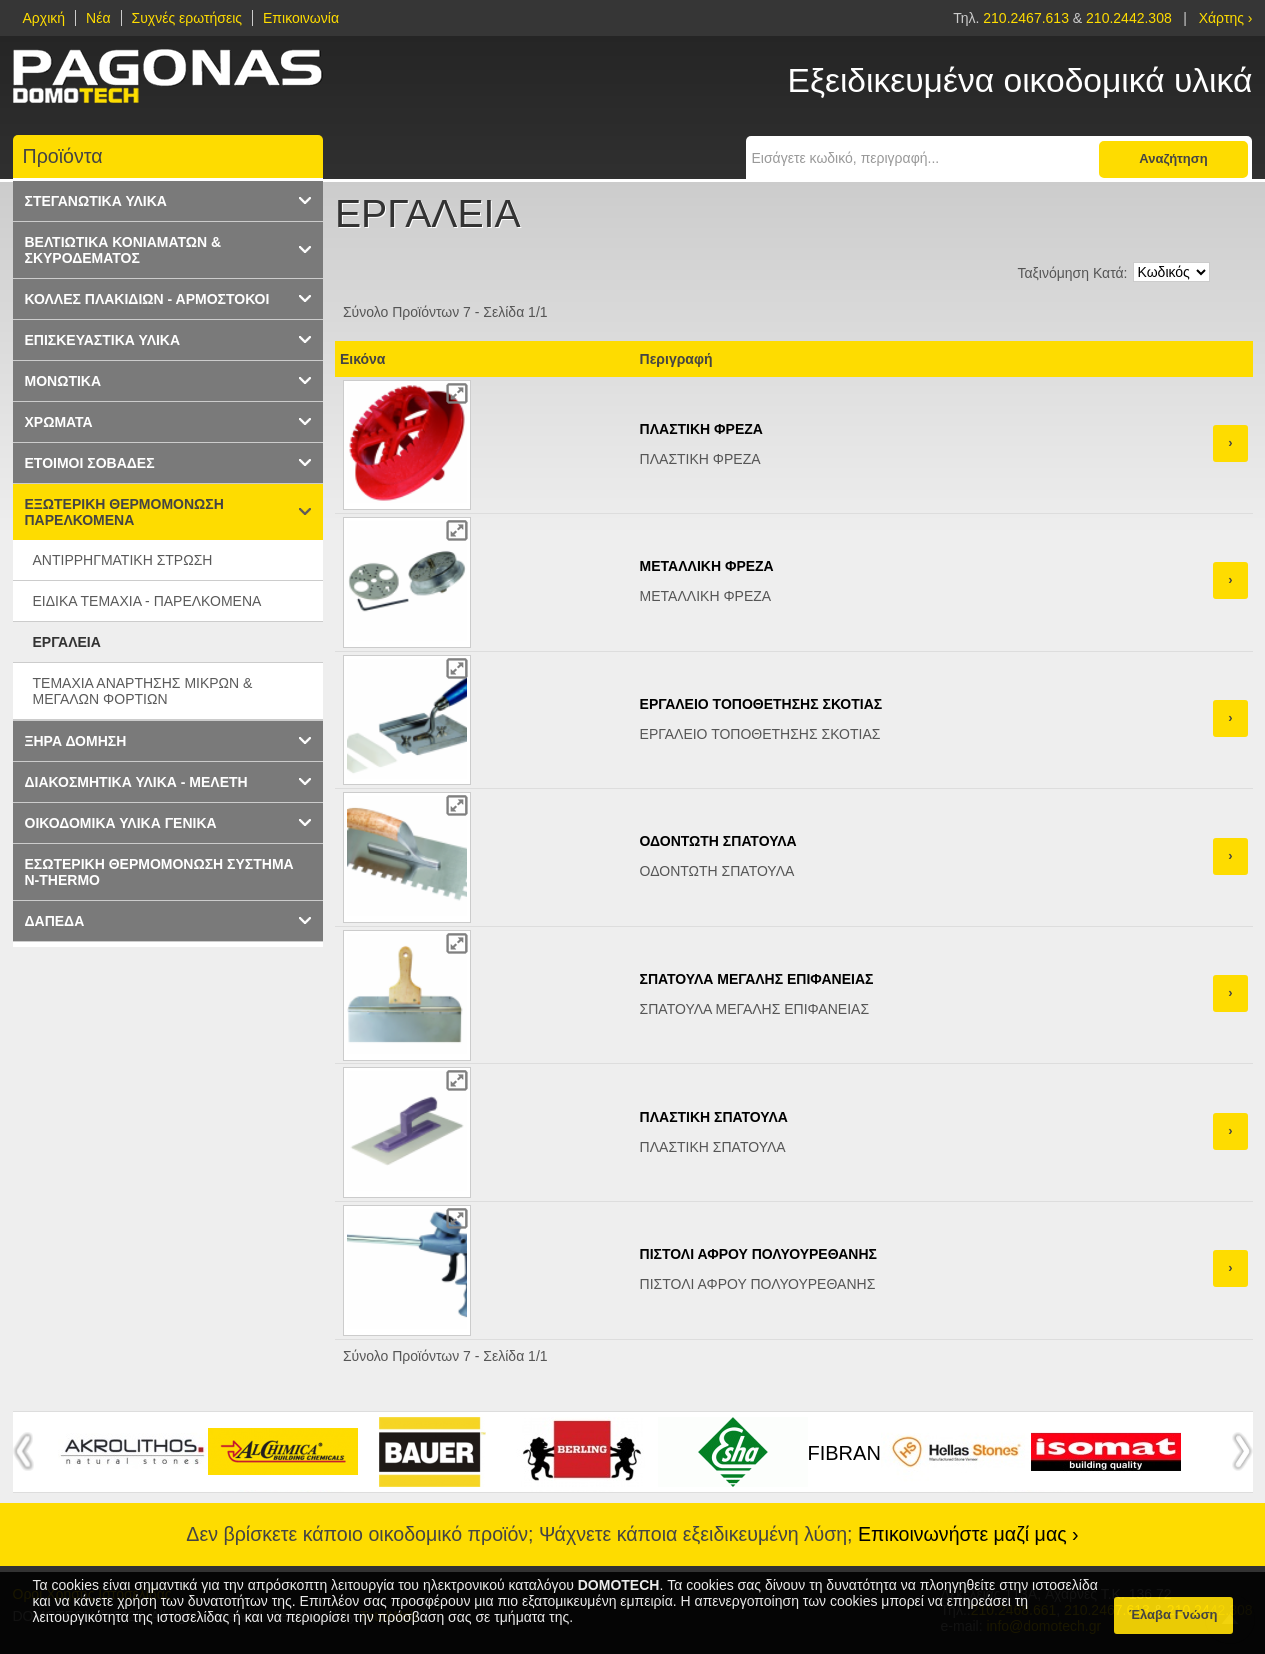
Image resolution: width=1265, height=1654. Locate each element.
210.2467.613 (1028, 18)
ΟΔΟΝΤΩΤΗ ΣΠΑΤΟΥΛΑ (718, 841)
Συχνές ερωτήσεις (187, 18)
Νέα (98, 18)
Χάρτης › (1226, 18)
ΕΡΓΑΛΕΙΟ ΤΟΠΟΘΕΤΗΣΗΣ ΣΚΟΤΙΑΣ (761, 704)
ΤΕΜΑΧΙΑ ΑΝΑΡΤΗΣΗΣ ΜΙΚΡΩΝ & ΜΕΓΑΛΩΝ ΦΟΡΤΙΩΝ (143, 691)
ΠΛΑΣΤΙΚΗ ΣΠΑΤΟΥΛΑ (714, 1117)
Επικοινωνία (301, 18)
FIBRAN (844, 1453)
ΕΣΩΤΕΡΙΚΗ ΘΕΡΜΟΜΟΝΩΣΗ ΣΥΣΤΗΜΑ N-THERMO (159, 872)
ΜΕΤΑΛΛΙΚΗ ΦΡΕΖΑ (707, 566)
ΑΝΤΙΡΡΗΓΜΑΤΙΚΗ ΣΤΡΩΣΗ (123, 560)
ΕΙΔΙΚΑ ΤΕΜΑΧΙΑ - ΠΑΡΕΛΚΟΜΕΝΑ (147, 601)
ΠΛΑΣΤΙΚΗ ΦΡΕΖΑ (701, 429)
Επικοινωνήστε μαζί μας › (968, 1534)
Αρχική (44, 18)
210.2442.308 (1129, 18)
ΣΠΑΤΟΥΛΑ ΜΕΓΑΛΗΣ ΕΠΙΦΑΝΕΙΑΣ (757, 979)
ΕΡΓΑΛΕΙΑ (67, 642)
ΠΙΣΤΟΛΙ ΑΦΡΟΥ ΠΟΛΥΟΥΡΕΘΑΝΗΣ (758, 1254)
